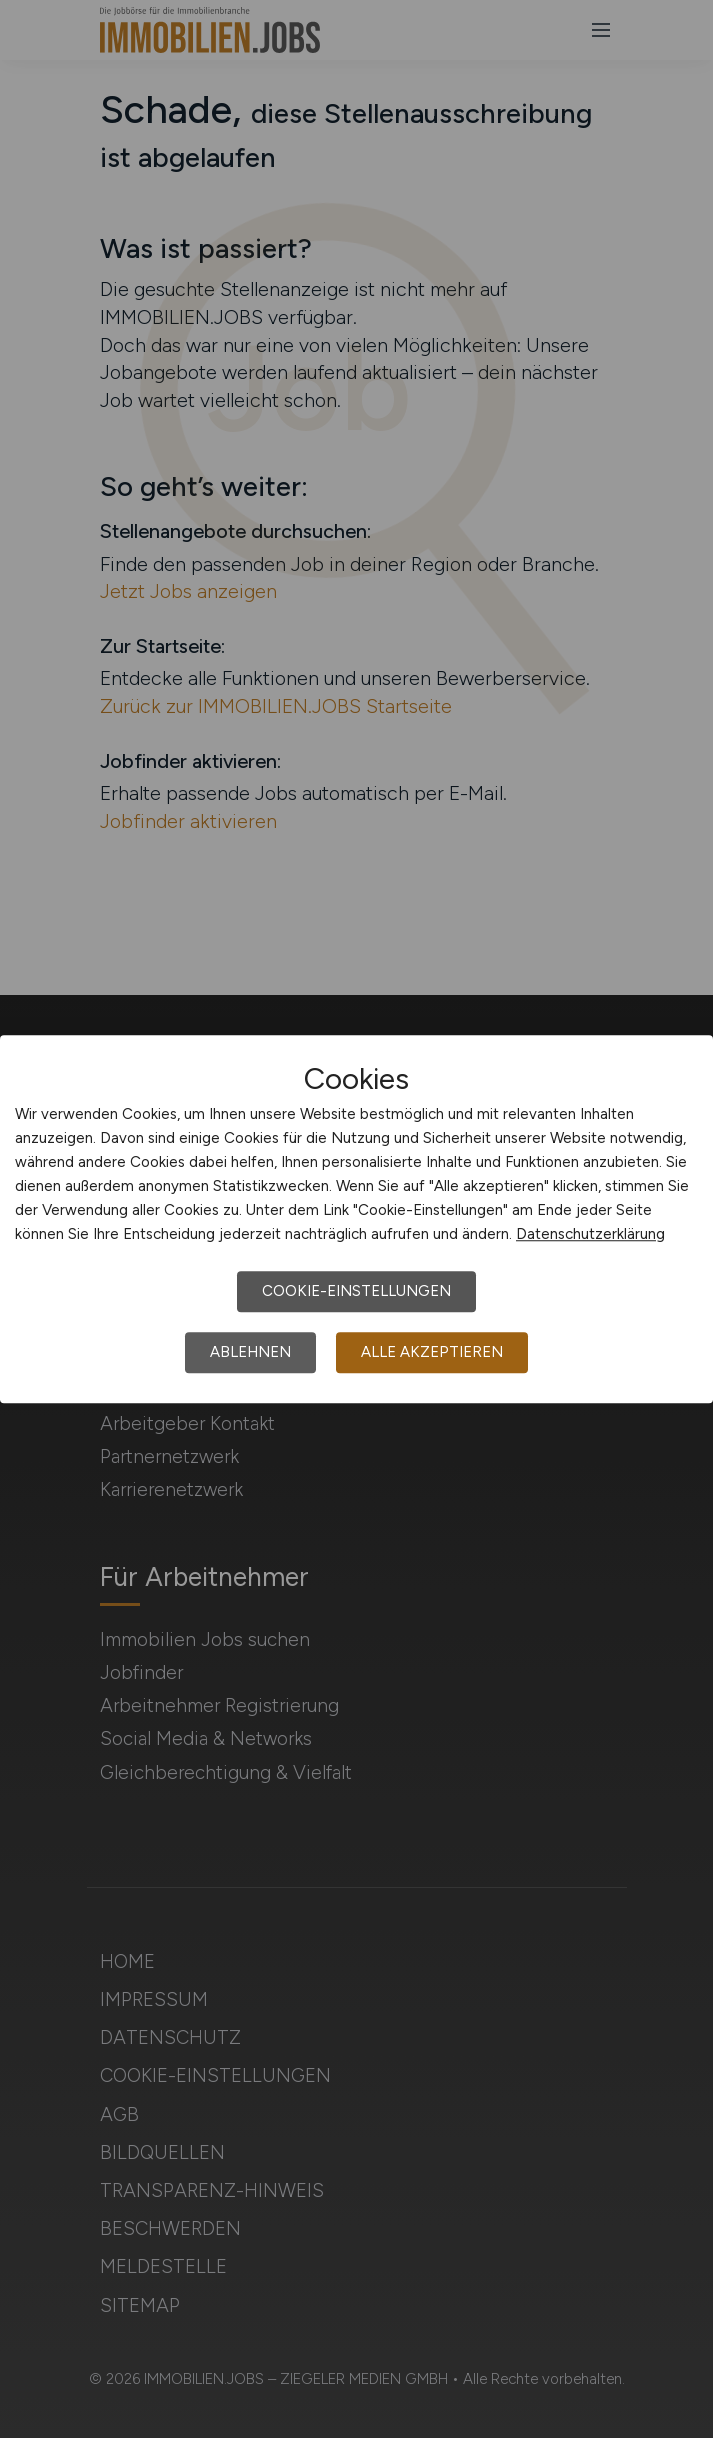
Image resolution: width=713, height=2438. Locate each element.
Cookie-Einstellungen (356, 1291)
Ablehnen (250, 1352)
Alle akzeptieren (432, 1352)
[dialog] (356, 1219)
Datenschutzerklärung (590, 1234)
